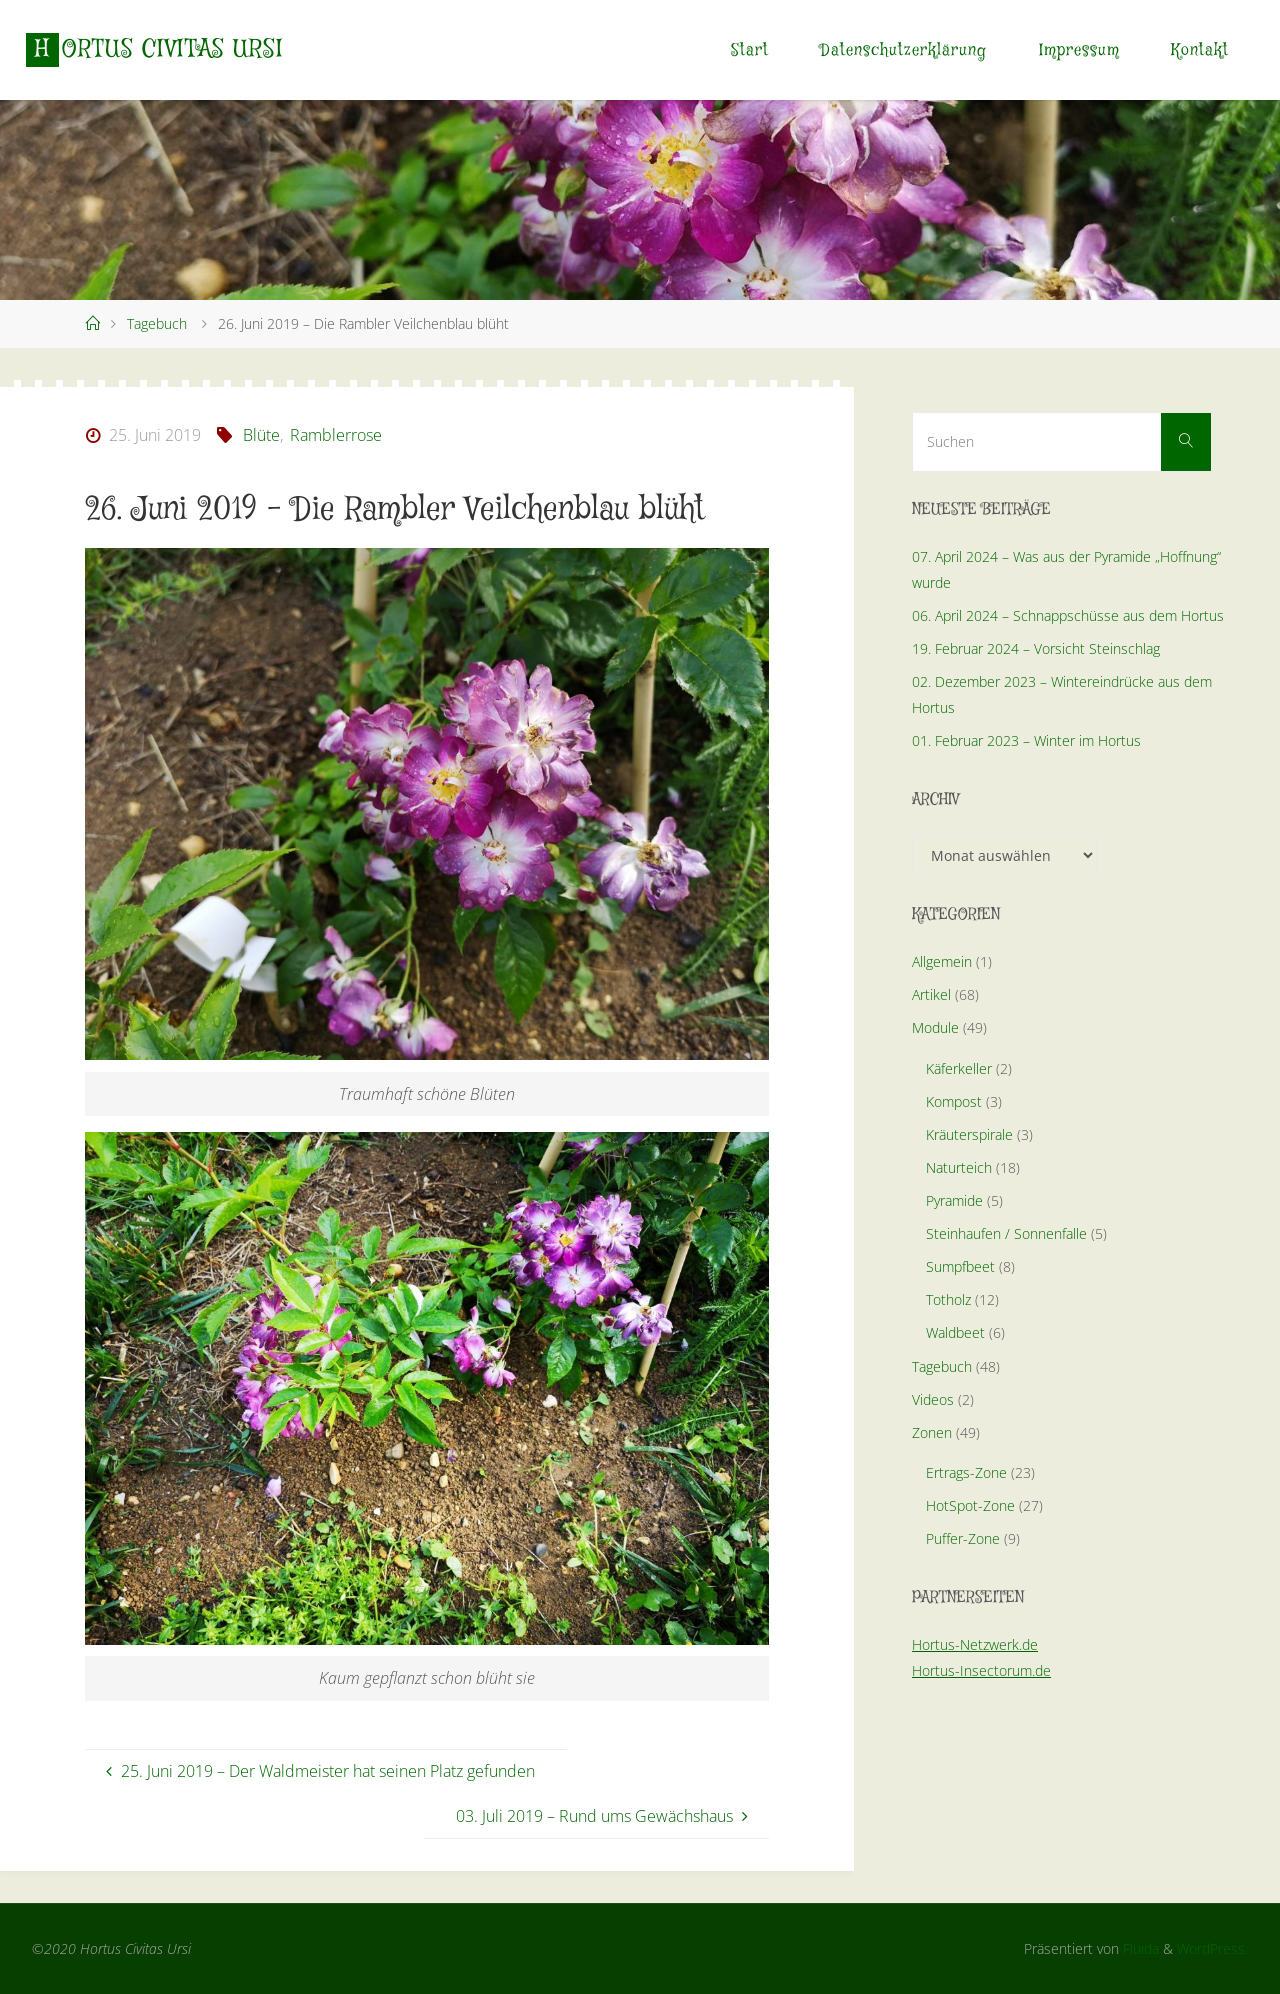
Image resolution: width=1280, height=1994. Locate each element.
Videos (933, 1399)
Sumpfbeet (960, 1266)
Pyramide (954, 1200)
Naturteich (959, 1167)
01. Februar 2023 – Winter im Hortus (1026, 740)
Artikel (931, 994)
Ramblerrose (336, 435)
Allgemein (942, 961)
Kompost (954, 1101)
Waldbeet (955, 1332)
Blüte (261, 435)
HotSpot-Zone (970, 1505)
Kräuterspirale (969, 1134)
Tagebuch (157, 323)
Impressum (1079, 50)
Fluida (1139, 1948)
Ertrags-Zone (966, 1472)
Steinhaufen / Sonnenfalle (1006, 1233)
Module (935, 1027)
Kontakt (1200, 50)
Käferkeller (959, 1068)
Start (750, 50)
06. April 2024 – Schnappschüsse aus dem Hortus (1068, 615)
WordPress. (1212, 1948)
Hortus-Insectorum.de (981, 1670)
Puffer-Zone (963, 1538)
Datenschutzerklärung (903, 50)
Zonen (932, 1432)
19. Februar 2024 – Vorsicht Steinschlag (1036, 648)
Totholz (948, 1299)
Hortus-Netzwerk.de (975, 1644)
